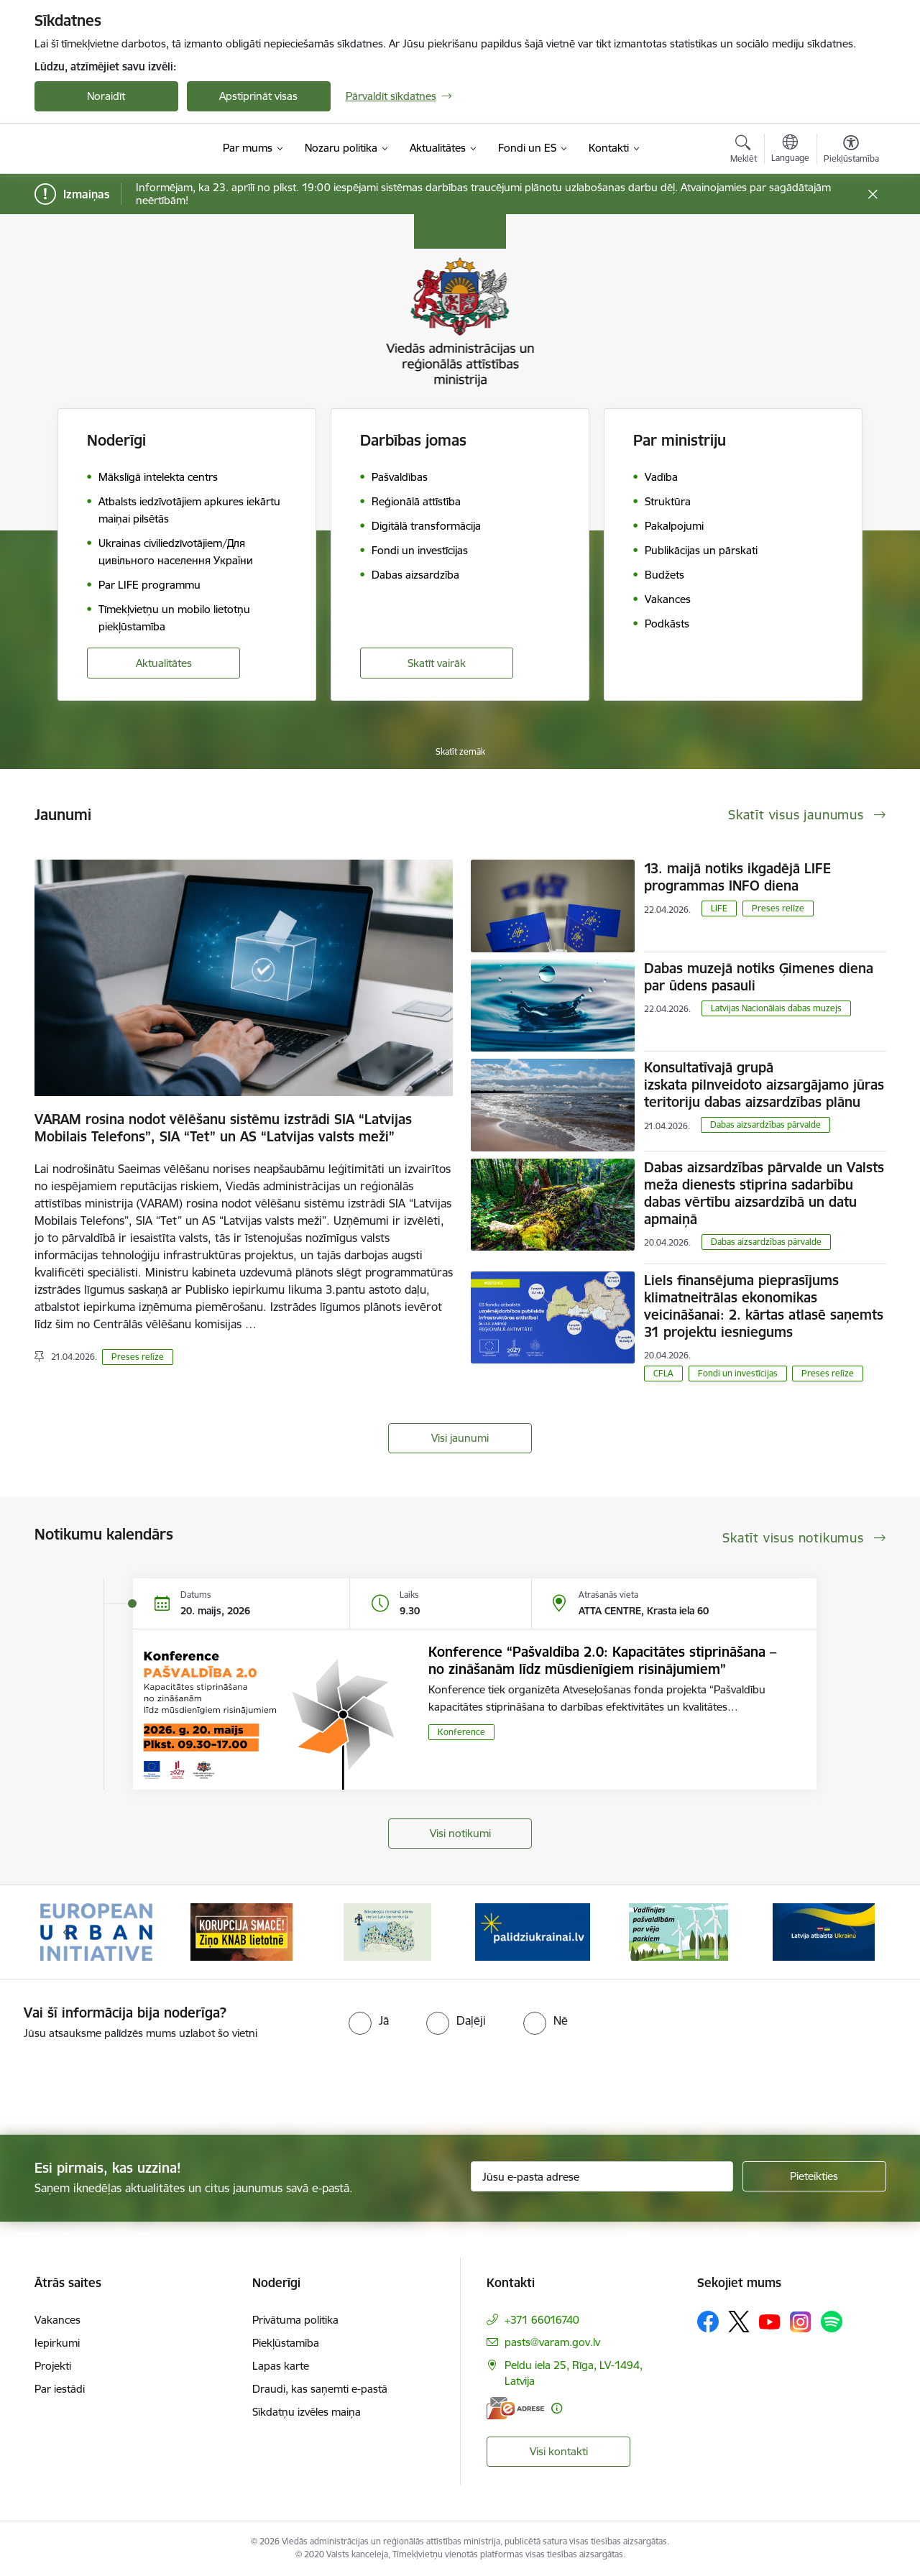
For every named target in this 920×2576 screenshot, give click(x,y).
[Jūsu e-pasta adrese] (602, 2176)
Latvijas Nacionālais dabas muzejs (776, 1008)
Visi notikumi (460, 1833)
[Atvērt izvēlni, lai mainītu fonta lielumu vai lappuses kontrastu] (851, 151)
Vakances (57, 2320)
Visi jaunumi (460, 1438)
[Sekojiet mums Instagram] (800, 2322)
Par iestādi (59, 2389)
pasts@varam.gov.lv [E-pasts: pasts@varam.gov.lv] (552, 2342)
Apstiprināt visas (258, 96)
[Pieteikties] (814, 2176)
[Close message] (872, 194)
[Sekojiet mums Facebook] (708, 2321)
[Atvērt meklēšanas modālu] (743, 151)
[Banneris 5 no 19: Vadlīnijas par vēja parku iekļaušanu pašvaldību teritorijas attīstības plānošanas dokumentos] (678, 1931)
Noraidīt (106, 96)
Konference (461, 1731)
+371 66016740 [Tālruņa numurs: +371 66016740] (542, 2320)
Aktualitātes (164, 663)
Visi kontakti (559, 2451)
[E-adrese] (515, 2408)
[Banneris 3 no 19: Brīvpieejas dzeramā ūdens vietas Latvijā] (387, 1931)
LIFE (719, 908)
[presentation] (120, 2081)
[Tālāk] (853, 1932)
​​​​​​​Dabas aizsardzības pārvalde (765, 1124)
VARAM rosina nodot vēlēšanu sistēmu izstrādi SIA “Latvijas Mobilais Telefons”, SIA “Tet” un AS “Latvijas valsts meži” (223, 1127)
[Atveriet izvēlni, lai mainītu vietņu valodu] (790, 150)
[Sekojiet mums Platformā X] (739, 2321)
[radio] (369, 2020)
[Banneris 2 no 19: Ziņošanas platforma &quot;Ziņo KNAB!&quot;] (241, 1931)
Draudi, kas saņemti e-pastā (319, 2389)
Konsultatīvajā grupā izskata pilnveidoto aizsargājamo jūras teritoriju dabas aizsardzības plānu (764, 1084)
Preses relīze (137, 1356)
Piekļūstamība (285, 2343)
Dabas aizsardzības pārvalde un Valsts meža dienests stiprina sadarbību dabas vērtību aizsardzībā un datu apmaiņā (764, 1193)
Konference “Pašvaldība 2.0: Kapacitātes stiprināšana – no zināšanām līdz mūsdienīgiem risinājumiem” (602, 1660)
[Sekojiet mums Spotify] (831, 2321)
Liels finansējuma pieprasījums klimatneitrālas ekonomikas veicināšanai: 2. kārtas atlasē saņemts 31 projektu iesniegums (763, 1305)
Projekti (52, 2366)
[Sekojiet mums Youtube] (770, 2320)
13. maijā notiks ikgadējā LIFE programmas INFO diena (737, 877)
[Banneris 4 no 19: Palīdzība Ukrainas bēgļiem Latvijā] (532, 1931)
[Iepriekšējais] (67, 1932)
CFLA (663, 1373)
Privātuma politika (295, 2320)
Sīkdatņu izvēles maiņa (306, 2412)
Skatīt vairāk (437, 663)
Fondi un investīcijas (738, 1373)
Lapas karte (280, 2366)
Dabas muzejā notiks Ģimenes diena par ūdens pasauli (758, 977)
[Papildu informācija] (556, 2408)
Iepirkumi (57, 2343)
